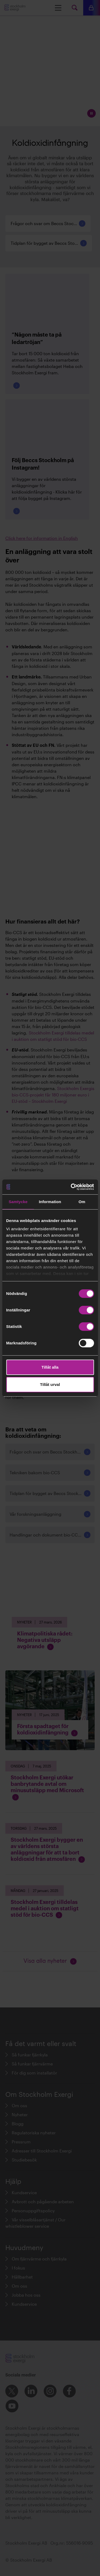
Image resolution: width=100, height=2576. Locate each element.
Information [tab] (50, 1201)
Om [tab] (82, 1201)
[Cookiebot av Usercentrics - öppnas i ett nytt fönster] (71, 1186)
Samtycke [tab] (18, 1201)
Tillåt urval (50, 1384)
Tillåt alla (50, 1367)
